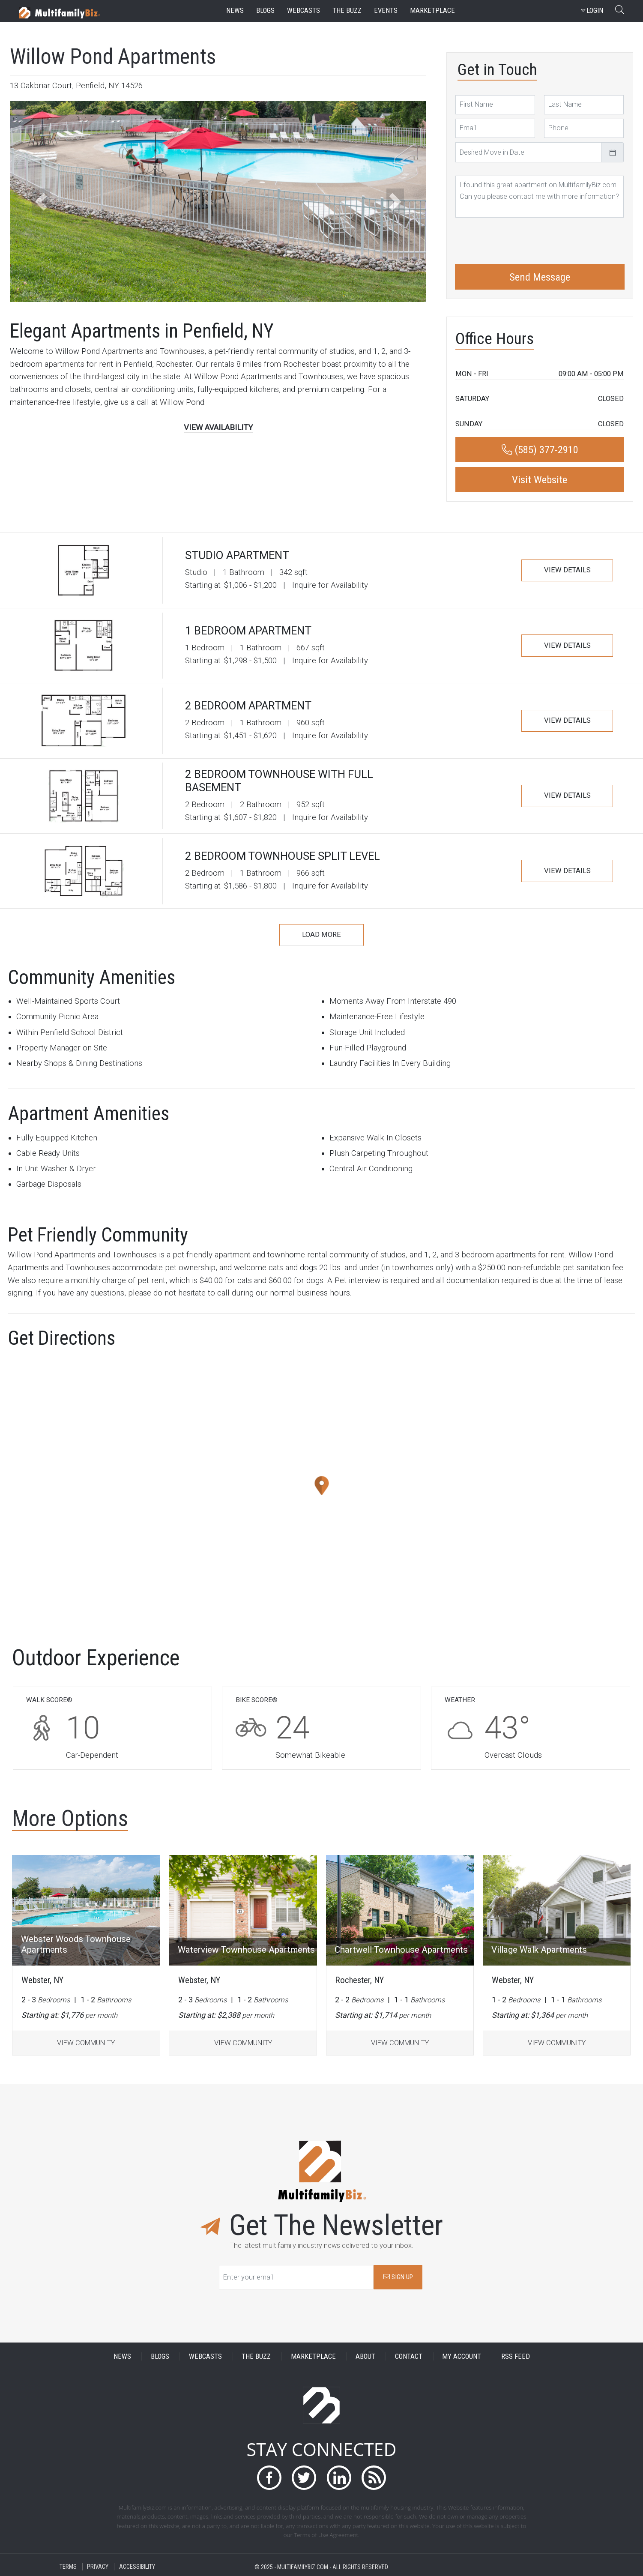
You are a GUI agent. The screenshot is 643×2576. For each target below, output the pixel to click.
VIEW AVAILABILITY (218, 427)
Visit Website (539, 479)
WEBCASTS (205, 2356)
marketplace (432, 10)
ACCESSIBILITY (137, 2566)
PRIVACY (97, 2566)
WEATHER (460, 1700)
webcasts (303, 10)
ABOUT (365, 2356)
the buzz (347, 10)
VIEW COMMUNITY (86, 2043)
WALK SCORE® (49, 1700)
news (235, 10)
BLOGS (160, 2356)
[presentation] (520, 238)
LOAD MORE (321, 934)
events (386, 10)
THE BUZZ (256, 2356)
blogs (265, 10)
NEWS (122, 2356)
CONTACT (408, 2356)
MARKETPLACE (313, 2356)
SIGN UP (398, 2277)
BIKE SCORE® (257, 1700)
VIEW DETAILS (567, 570)
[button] (41, 201)
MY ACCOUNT (461, 2356)
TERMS (68, 2566)
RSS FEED (515, 2356)
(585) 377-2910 (539, 449)
